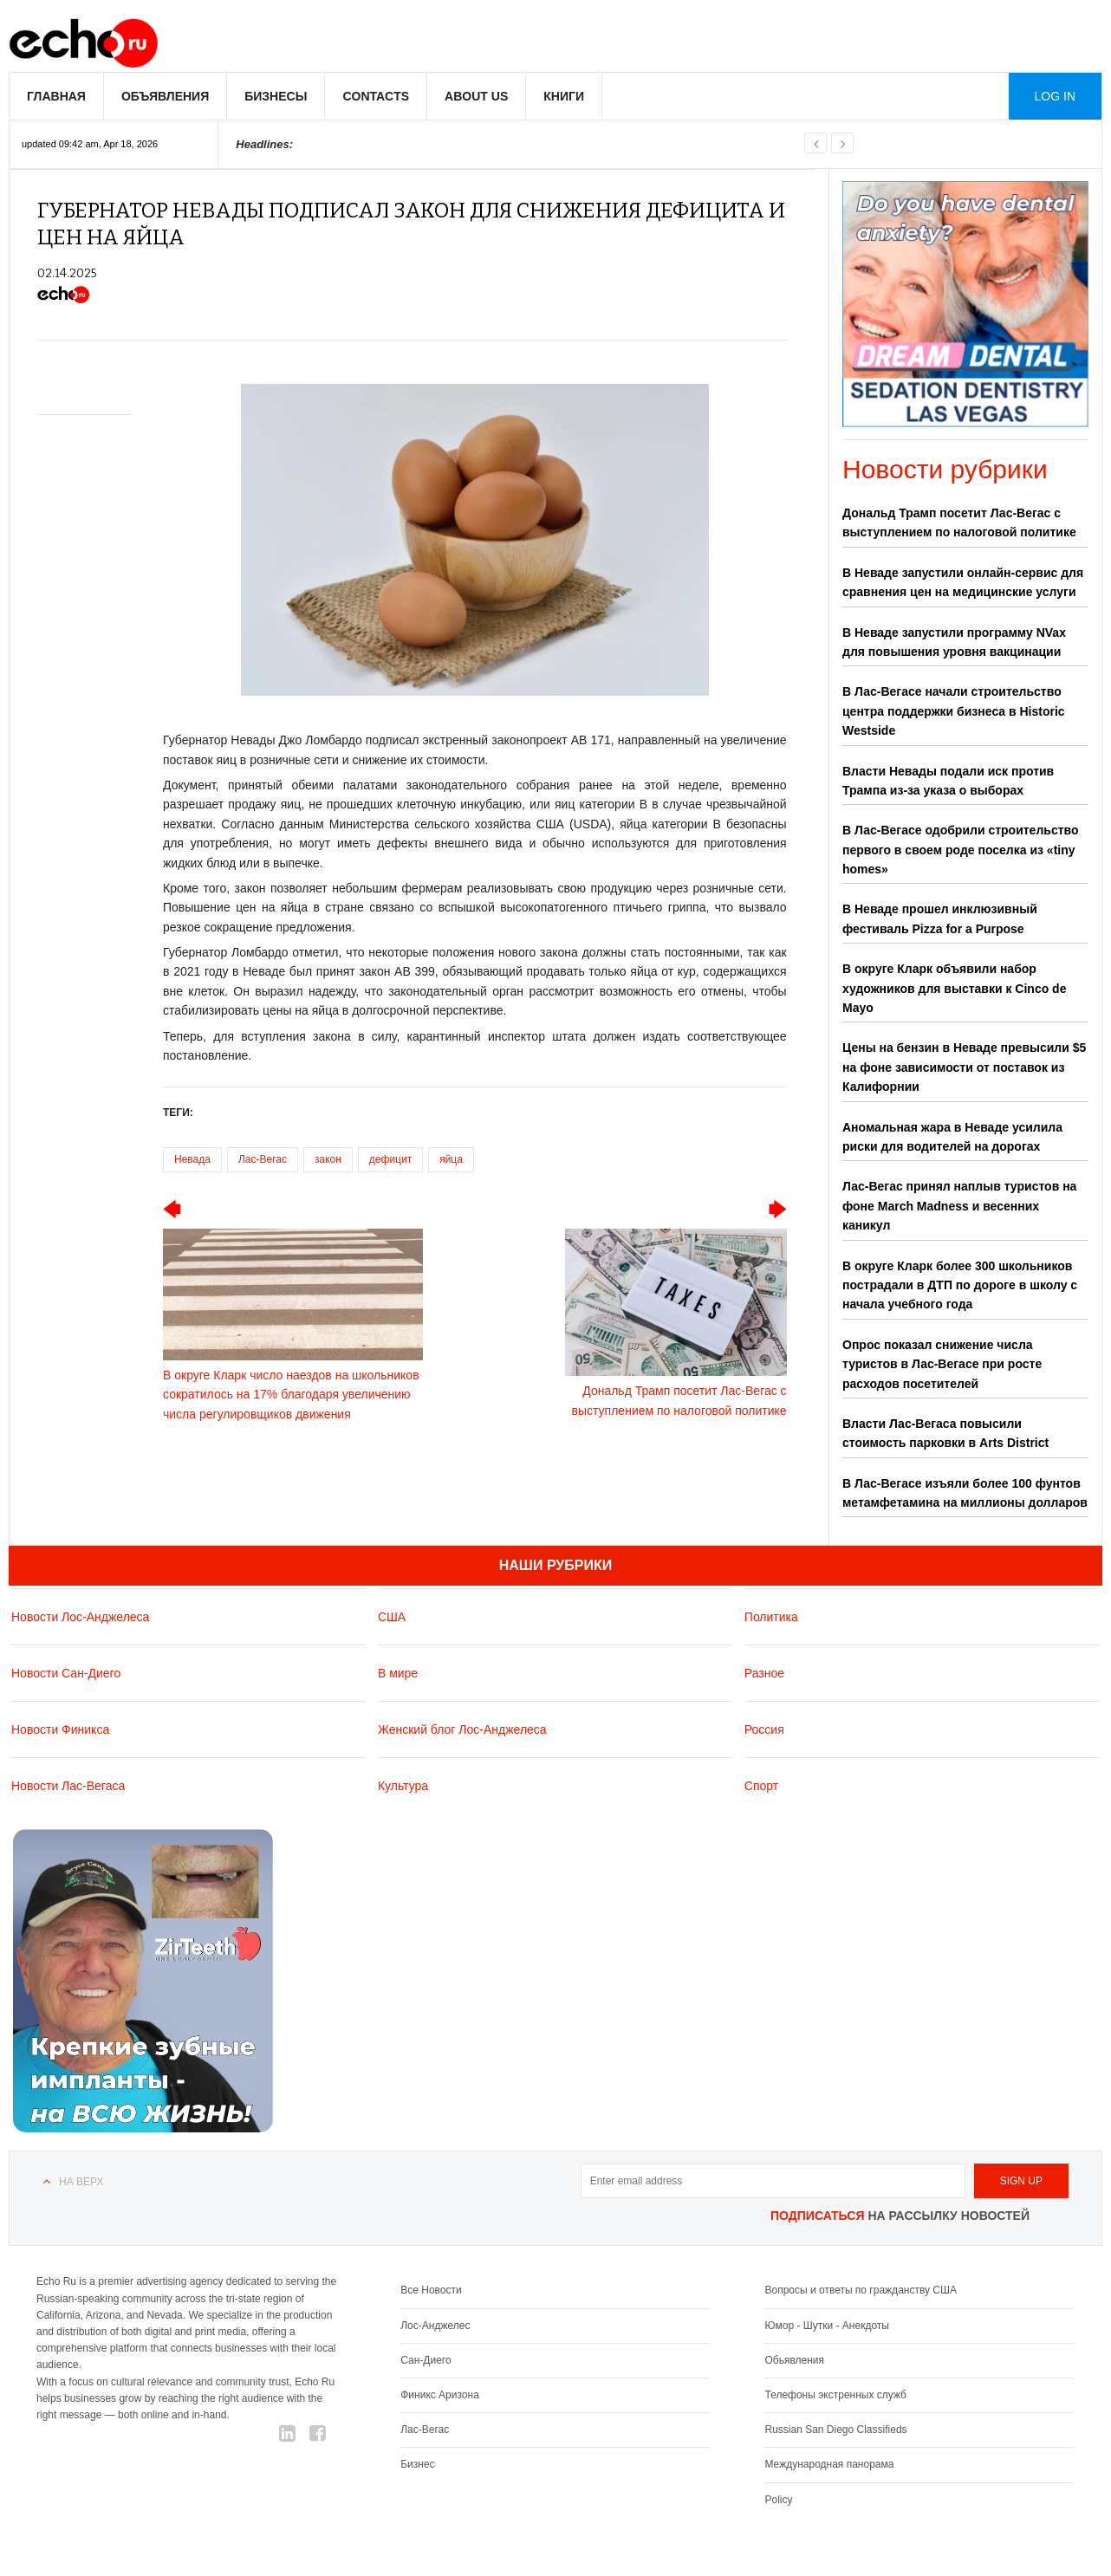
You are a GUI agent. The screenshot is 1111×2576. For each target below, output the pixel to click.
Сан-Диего (425, 2360)
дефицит (390, 1159)
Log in (1055, 96)
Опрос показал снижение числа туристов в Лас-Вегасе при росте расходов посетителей (942, 1364)
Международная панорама (828, 2464)
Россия (764, 1729)
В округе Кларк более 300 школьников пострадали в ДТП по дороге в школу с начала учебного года (959, 1285)
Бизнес (417, 2464)
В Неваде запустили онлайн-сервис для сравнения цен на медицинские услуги (962, 582)
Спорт (761, 1786)
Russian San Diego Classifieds (835, 2430)
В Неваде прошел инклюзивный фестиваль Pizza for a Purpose (939, 918)
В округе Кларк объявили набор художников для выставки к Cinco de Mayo (954, 988)
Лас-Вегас (262, 1159)
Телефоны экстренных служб (835, 2395)
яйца (451, 1159)
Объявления (165, 96)
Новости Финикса (60, 1729)
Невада (192, 1159)
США (392, 1617)
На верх (81, 2182)
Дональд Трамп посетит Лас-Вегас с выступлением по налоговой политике (959, 522)
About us (476, 96)
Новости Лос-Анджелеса (80, 1617)
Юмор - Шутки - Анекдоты (826, 2326)
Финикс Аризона (439, 2395)
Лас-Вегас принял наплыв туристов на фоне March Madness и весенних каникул (959, 1205)
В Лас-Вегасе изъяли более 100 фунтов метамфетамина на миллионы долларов (965, 1492)
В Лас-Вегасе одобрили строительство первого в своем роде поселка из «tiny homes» (960, 849)
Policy (778, 2500)
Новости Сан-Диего (65, 1673)
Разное (764, 1673)
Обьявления (794, 2360)
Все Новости (430, 2290)
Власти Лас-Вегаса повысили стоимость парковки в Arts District (945, 1433)
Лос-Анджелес (435, 2326)
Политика (771, 1617)
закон (328, 1159)
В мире (398, 1673)
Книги (563, 96)
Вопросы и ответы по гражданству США (860, 2290)
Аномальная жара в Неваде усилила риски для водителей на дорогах (952, 1136)
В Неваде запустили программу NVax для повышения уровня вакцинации (954, 642)
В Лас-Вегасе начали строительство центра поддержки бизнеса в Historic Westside (953, 711)
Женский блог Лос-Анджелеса (462, 1729)
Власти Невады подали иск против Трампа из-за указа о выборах (948, 780)
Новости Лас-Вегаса (68, 1786)
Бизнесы (275, 96)
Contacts (375, 96)
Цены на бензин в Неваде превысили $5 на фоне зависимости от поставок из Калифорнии (964, 1067)
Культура (403, 1786)
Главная (56, 96)
